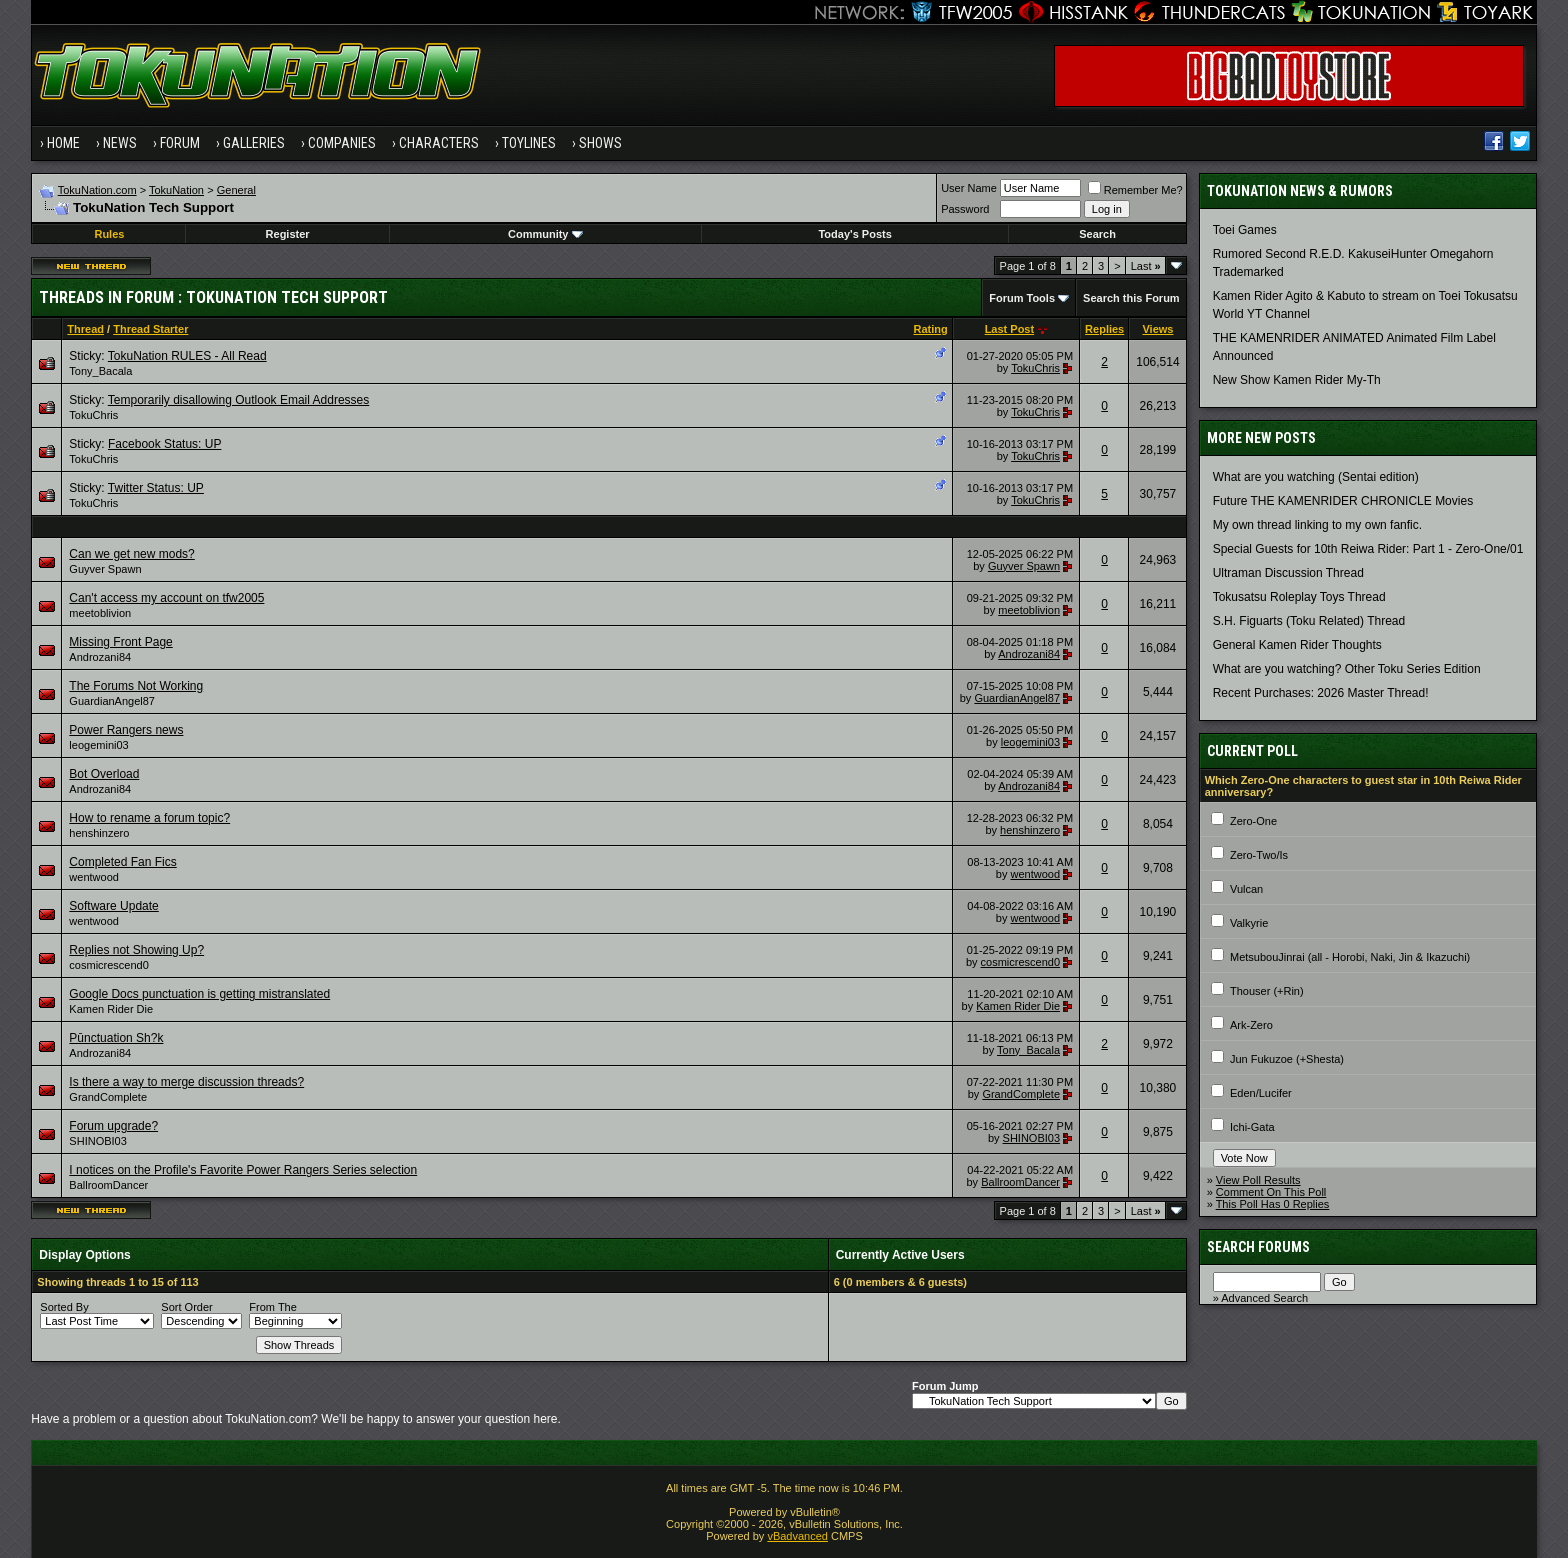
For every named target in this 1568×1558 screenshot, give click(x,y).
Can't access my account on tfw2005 (166, 598)
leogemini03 (98, 745)
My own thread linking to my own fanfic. (1317, 525)
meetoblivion (100, 613)
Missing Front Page (120, 642)
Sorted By (64, 1307)
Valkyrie (1249, 923)
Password (965, 209)
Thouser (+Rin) (1267, 991)
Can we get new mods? (131, 554)
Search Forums (1258, 1247)
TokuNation (176, 190)
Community (545, 234)
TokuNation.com (97, 190)
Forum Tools (1022, 298)
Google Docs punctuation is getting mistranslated (199, 994)
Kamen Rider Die (111, 1009)
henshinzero (99, 833)
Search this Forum (1131, 298)
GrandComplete (108, 1097)
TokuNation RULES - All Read (187, 356)
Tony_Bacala (100, 371)
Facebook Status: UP (164, 444)
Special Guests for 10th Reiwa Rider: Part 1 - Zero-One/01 (1368, 549)
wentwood (94, 877)
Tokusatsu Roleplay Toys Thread (1299, 597)
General (236, 190)
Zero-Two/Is (1259, 855)
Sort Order (186, 1307)
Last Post (1010, 329)
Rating (931, 329)
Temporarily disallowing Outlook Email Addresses (238, 400)
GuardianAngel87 (112, 701)
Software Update (113, 906)
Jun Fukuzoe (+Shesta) (1287, 1059)
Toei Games (1245, 230)
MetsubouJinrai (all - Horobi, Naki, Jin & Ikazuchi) (1350, 957)
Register (288, 234)
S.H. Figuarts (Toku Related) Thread (1309, 621)
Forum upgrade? (113, 1126)
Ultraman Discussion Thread (1288, 573)
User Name (969, 188)
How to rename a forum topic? (149, 818)
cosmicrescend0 (108, 965)
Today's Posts (854, 234)
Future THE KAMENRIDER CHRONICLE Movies (1343, 501)
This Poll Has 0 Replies (1273, 1204)
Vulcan (1246, 889)
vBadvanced (797, 1536)
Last (1146, 266)
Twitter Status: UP (156, 488)
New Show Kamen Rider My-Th (1297, 380)
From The (272, 1307)
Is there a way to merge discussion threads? (186, 1082)
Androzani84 (100, 657)
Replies (1104, 329)
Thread (85, 329)
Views (1157, 329)
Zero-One (1253, 821)
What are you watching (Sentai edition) (1316, 477)
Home (63, 143)
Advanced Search (1264, 1298)
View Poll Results (1258, 1180)
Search (1097, 234)
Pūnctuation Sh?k (116, 1038)
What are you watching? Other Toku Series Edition (1347, 669)
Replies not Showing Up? (136, 950)
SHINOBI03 (97, 1141)
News (120, 143)
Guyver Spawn (105, 569)
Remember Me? (1135, 190)
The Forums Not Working (136, 686)
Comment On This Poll (1271, 1192)
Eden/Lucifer (1261, 1093)
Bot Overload (104, 774)
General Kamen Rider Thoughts (1297, 645)
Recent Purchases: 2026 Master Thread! (1321, 693)
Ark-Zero (1251, 1025)
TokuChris (1035, 368)
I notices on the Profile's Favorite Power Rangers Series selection (243, 1170)
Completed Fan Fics (122, 862)
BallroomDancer (108, 1185)
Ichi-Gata (1252, 1127)
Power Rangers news (126, 730)
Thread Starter (150, 329)
